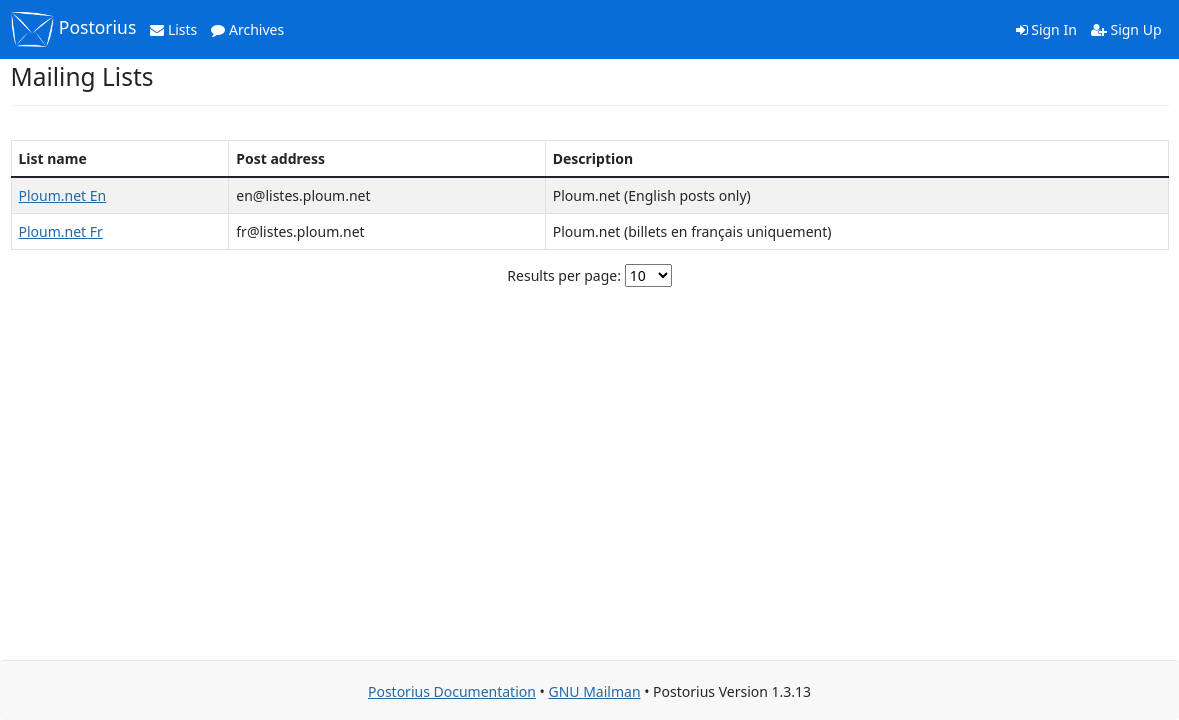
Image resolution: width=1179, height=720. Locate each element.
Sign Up (1126, 29)
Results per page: (564, 275)
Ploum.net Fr (61, 231)
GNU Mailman (594, 691)
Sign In (1046, 29)
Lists (173, 29)
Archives (247, 29)
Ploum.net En (63, 195)
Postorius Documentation (452, 691)
